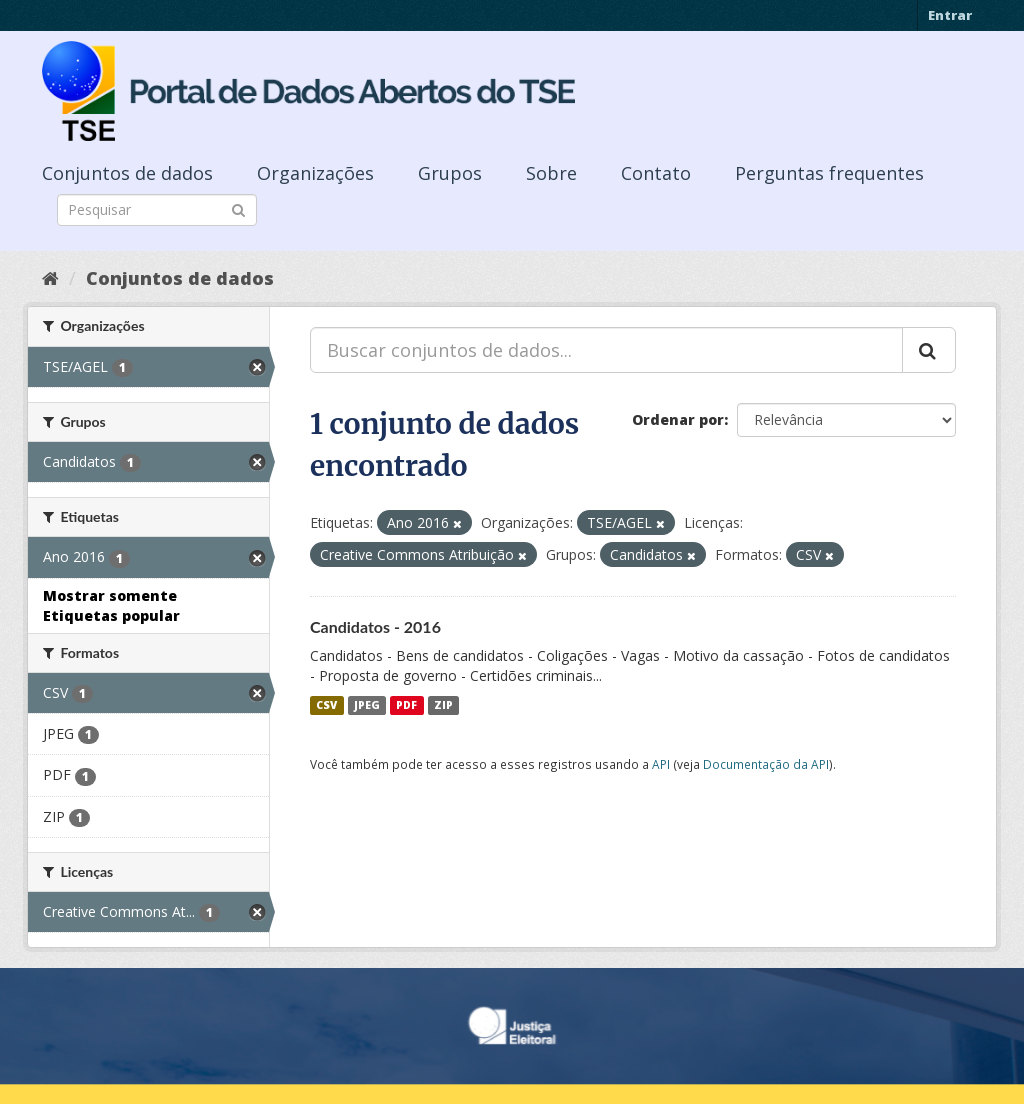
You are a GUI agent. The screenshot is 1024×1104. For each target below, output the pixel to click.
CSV (326, 705)
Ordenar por (678, 419)
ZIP (443, 705)
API (661, 764)
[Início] (50, 278)
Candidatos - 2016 (375, 626)
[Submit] (238, 208)
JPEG (367, 705)
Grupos (450, 173)
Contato (656, 173)
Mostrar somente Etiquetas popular (111, 605)
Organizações (315, 173)
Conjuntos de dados (127, 173)
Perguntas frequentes (829, 173)
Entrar (950, 15)
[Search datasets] (157, 210)
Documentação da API (766, 764)
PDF (406, 705)
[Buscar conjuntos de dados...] (606, 350)
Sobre (551, 173)
